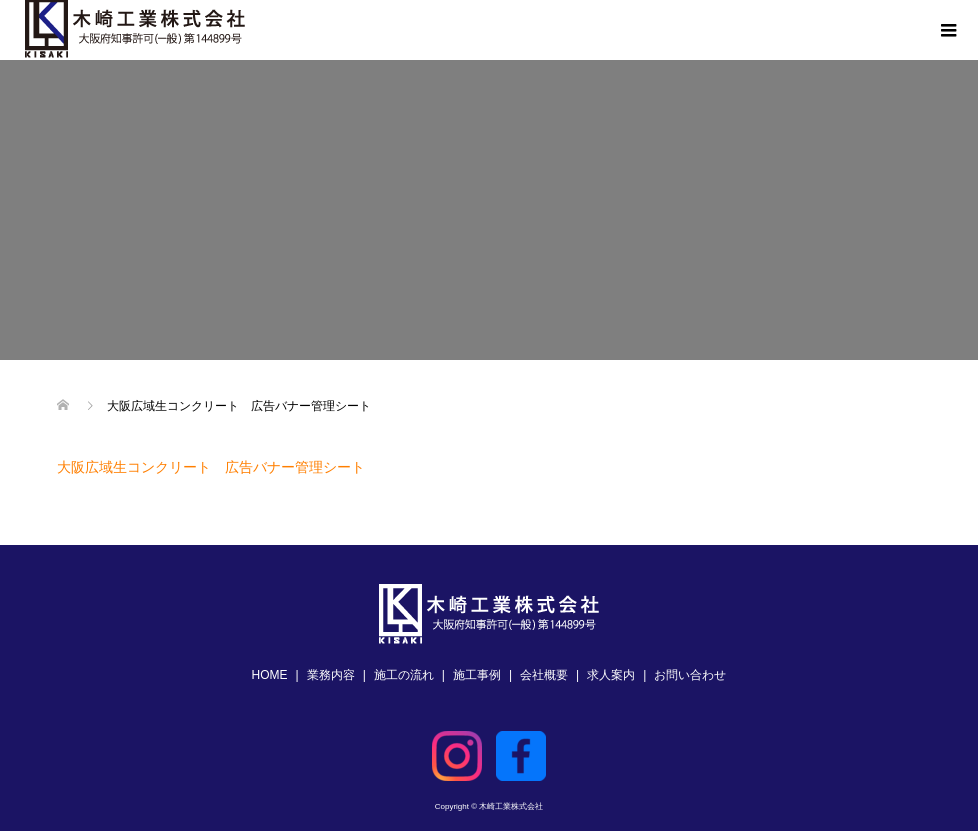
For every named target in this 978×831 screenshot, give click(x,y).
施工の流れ (404, 675)
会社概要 (544, 675)
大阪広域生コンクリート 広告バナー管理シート (211, 467)
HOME (270, 675)
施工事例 (477, 675)
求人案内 (611, 675)
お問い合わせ (690, 675)
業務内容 (331, 675)
